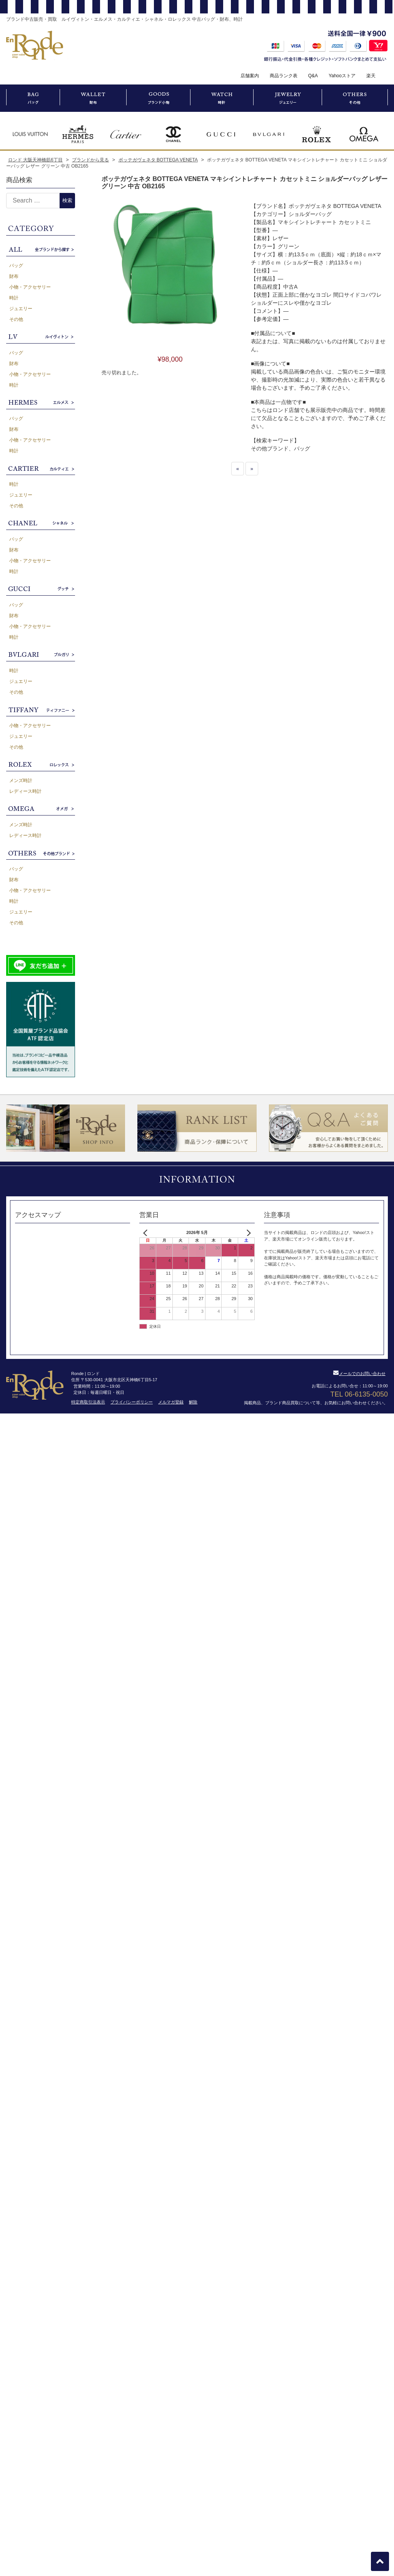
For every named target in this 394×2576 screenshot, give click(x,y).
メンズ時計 (20, 780)
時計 (13, 298)
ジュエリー (20, 308)
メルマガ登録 (171, 1402)
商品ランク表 (283, 75)
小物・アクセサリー (30, 287)
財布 (13, 276)
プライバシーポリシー (131, 1402)
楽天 (371, 75)
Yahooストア (342, 75)
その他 (16, 319)
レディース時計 (25, 791)
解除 (193, 1402)
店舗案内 (249, 75)
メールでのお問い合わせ (359, 1373)
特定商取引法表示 (88, 1402)
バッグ (16, 265)
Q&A (313, 75)
